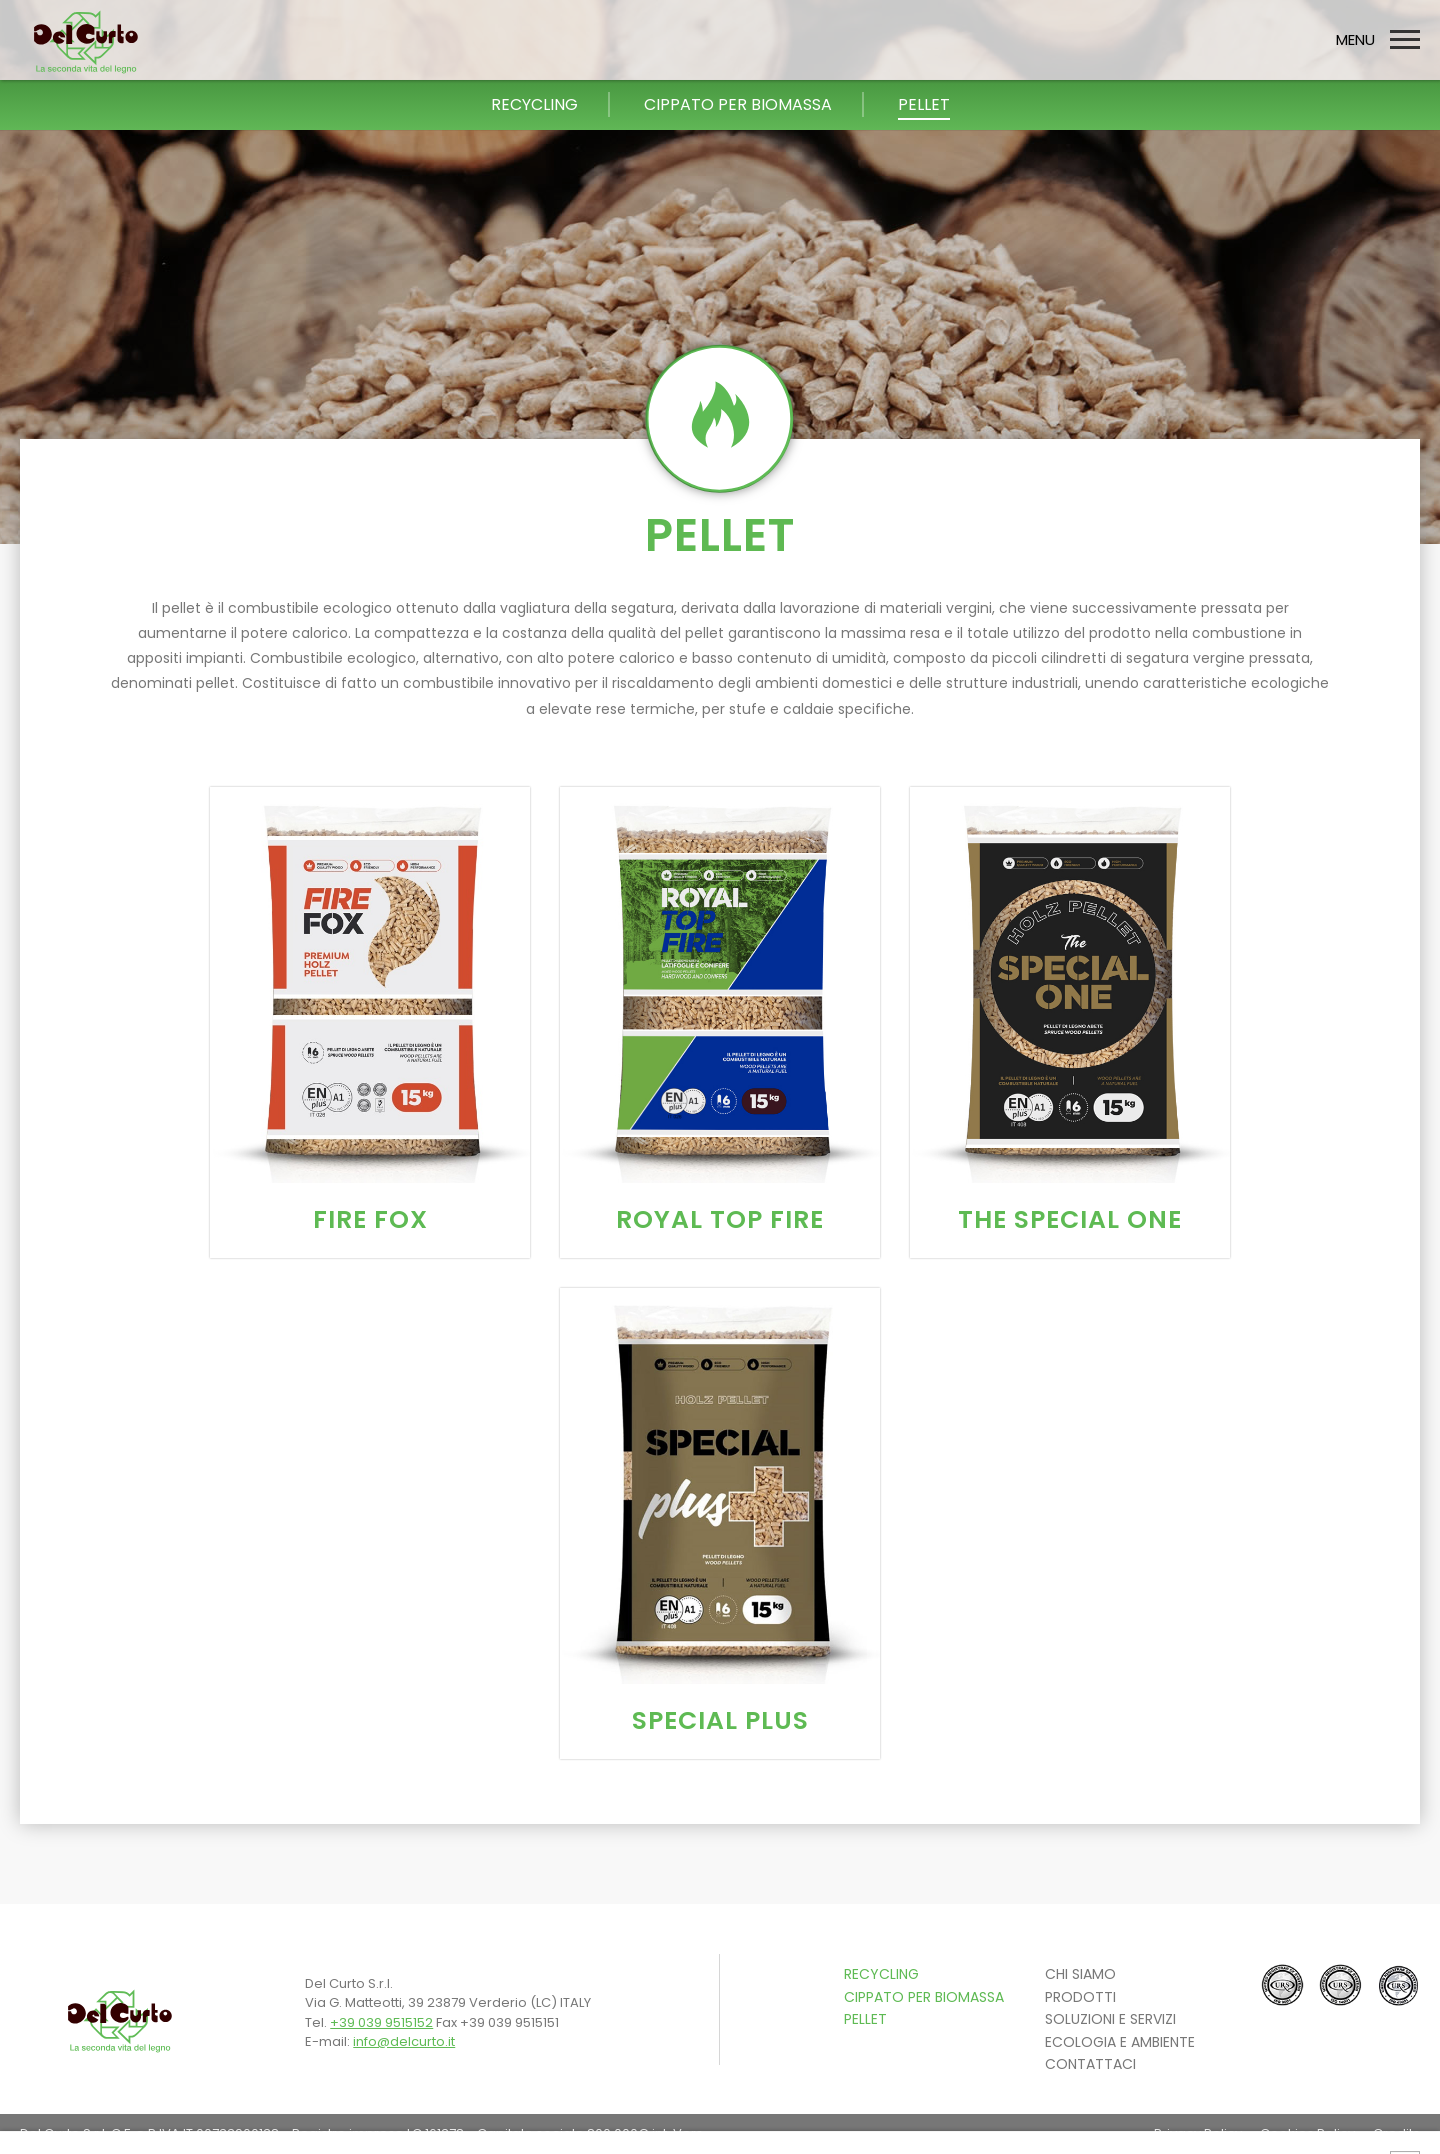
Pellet (865, 2019)
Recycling (881, 1974)
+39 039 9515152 (381, 2022)
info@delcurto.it (404, 2041)
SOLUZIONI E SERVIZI (1110, 2019)
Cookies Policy (1307, 2133)
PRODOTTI (1080, 1997)
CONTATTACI (1090, 2064)
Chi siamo (1080, 1974)
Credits (1396, 2133)
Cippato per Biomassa (924, 1997)
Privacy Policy (1198, 2133)
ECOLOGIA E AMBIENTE (1120, 2042)
